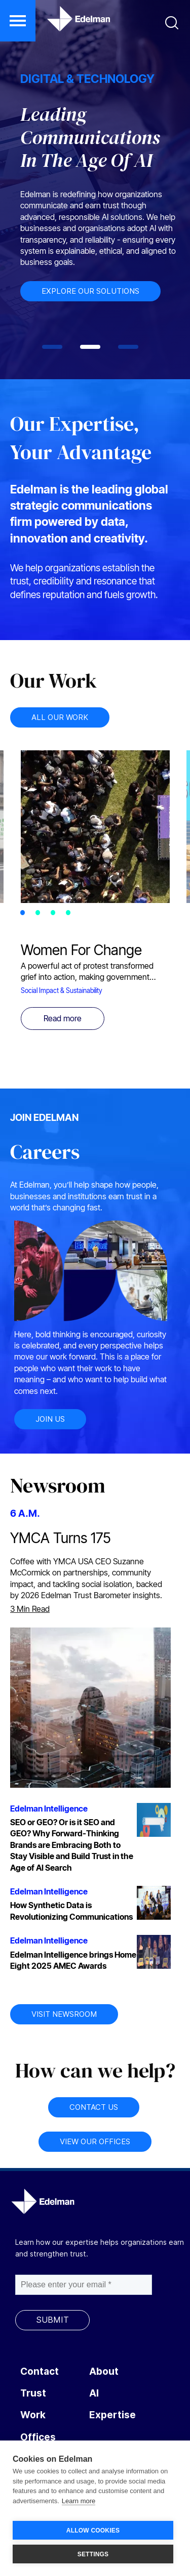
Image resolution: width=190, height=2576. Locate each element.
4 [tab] (71, 914)
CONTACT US (93, 2107)
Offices (38, 2437)
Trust (33, 2393)
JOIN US (50, 1419)
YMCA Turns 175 (60, 1538)
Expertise (112, 2415)
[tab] (52, 347)
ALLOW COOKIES (93, 2530)
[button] (17, 20)
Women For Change (81, 950)
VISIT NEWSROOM (64, 2014)
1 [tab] (25, 914)
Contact (39, 2371)
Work (33, 2415)
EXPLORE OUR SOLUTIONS (94, 291)
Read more (63, 1018)
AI (94, 2393)
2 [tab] (40, 914)
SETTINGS (93, 2554)
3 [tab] (55, 914)
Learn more (78, 2501)
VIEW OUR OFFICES (95, 2141)
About (104, 2371)
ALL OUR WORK (59, 717)
